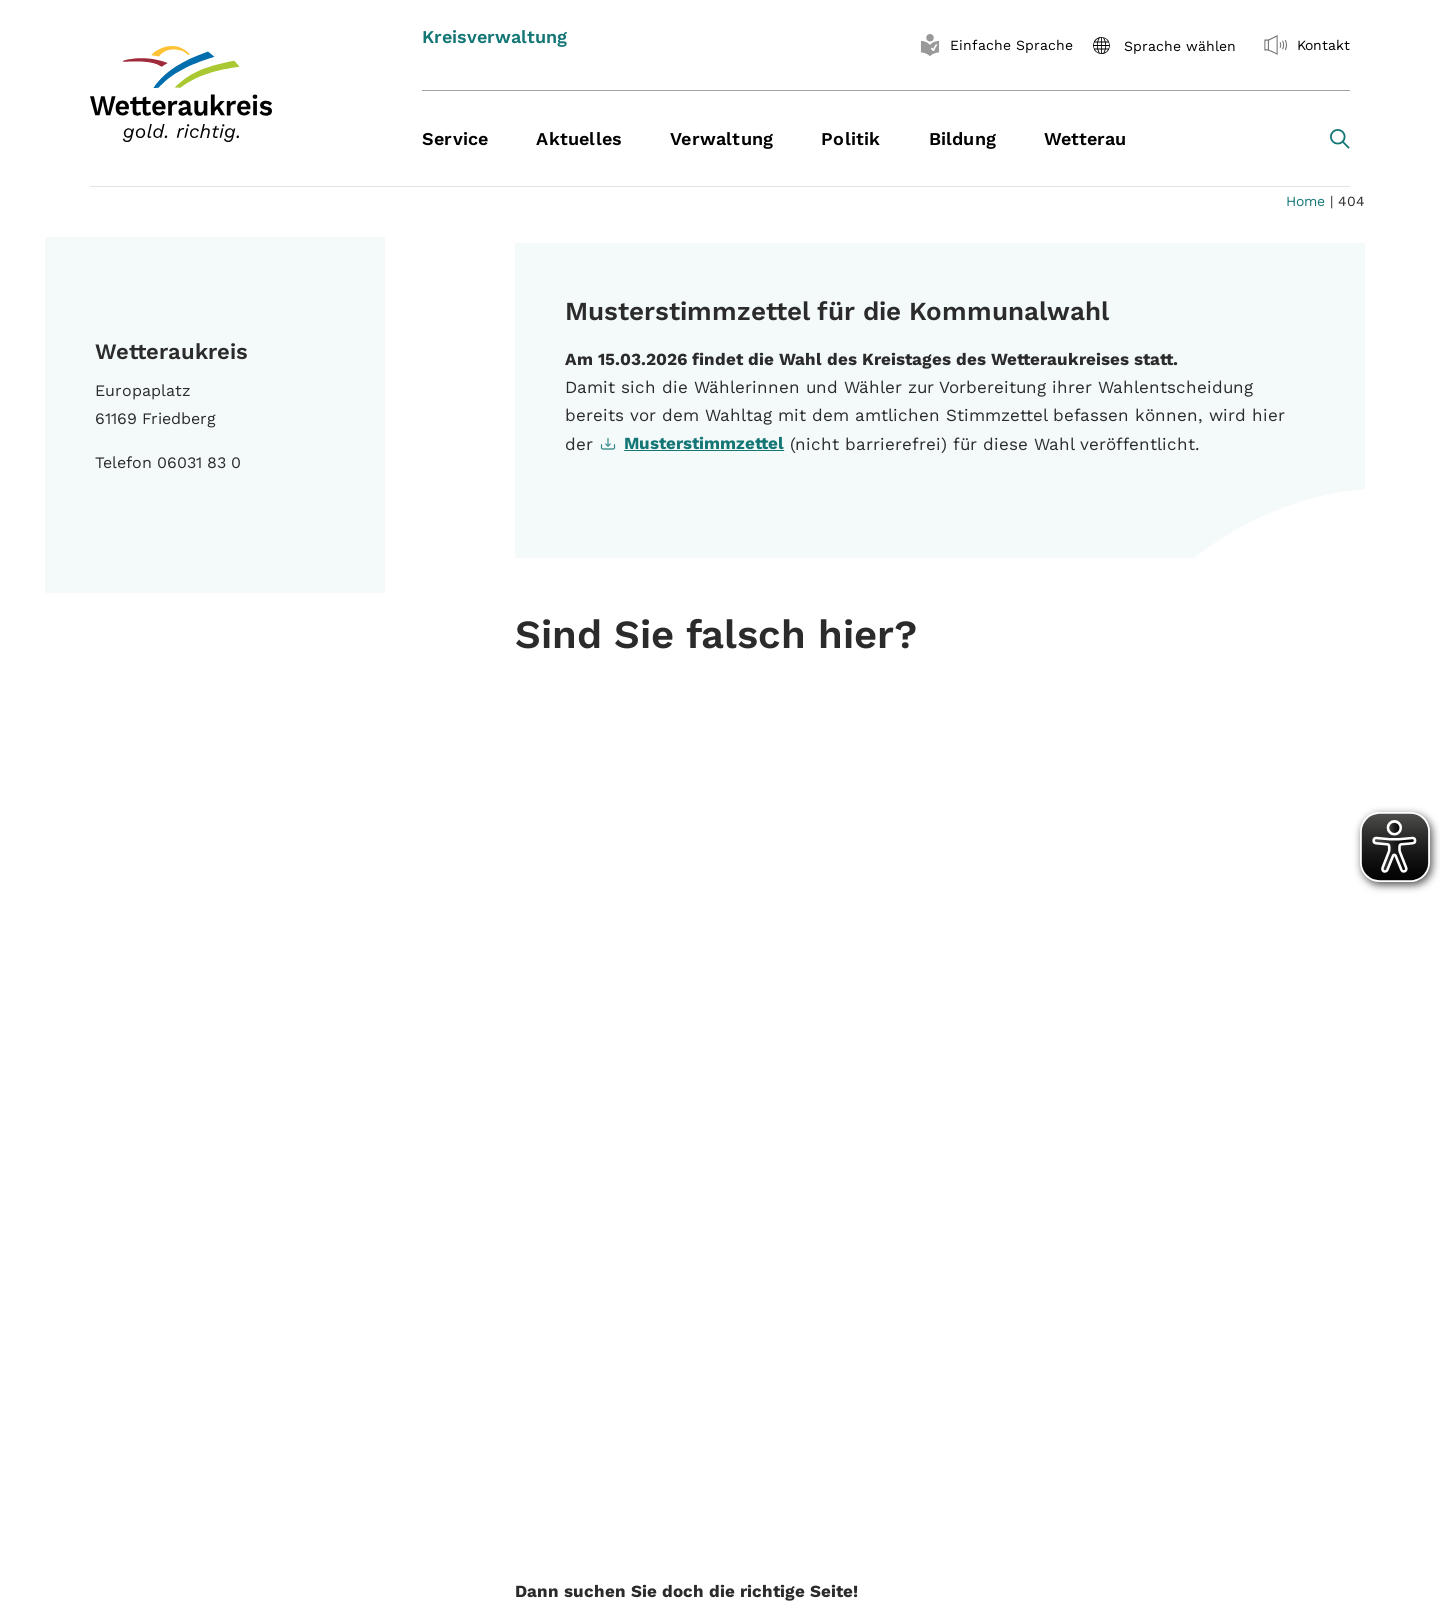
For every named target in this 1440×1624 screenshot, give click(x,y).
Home (1305, 201)
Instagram (306, 1406)
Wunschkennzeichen (658, 1433)
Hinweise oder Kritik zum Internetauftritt (264, 1465)
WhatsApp (141, 1428)
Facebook (138, 1406)
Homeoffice (1087, 1458)
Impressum (1085, 1263)
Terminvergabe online (661, 1399)
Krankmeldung (1099, 1424)
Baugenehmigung (644, 1365)
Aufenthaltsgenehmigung (676, 1331)
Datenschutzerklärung (1129, 1297)
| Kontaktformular (929, 1584)
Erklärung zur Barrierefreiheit (1157, 1331)
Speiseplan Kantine (652, 1263)
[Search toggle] (1340, 139)
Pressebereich (632, 1297)
